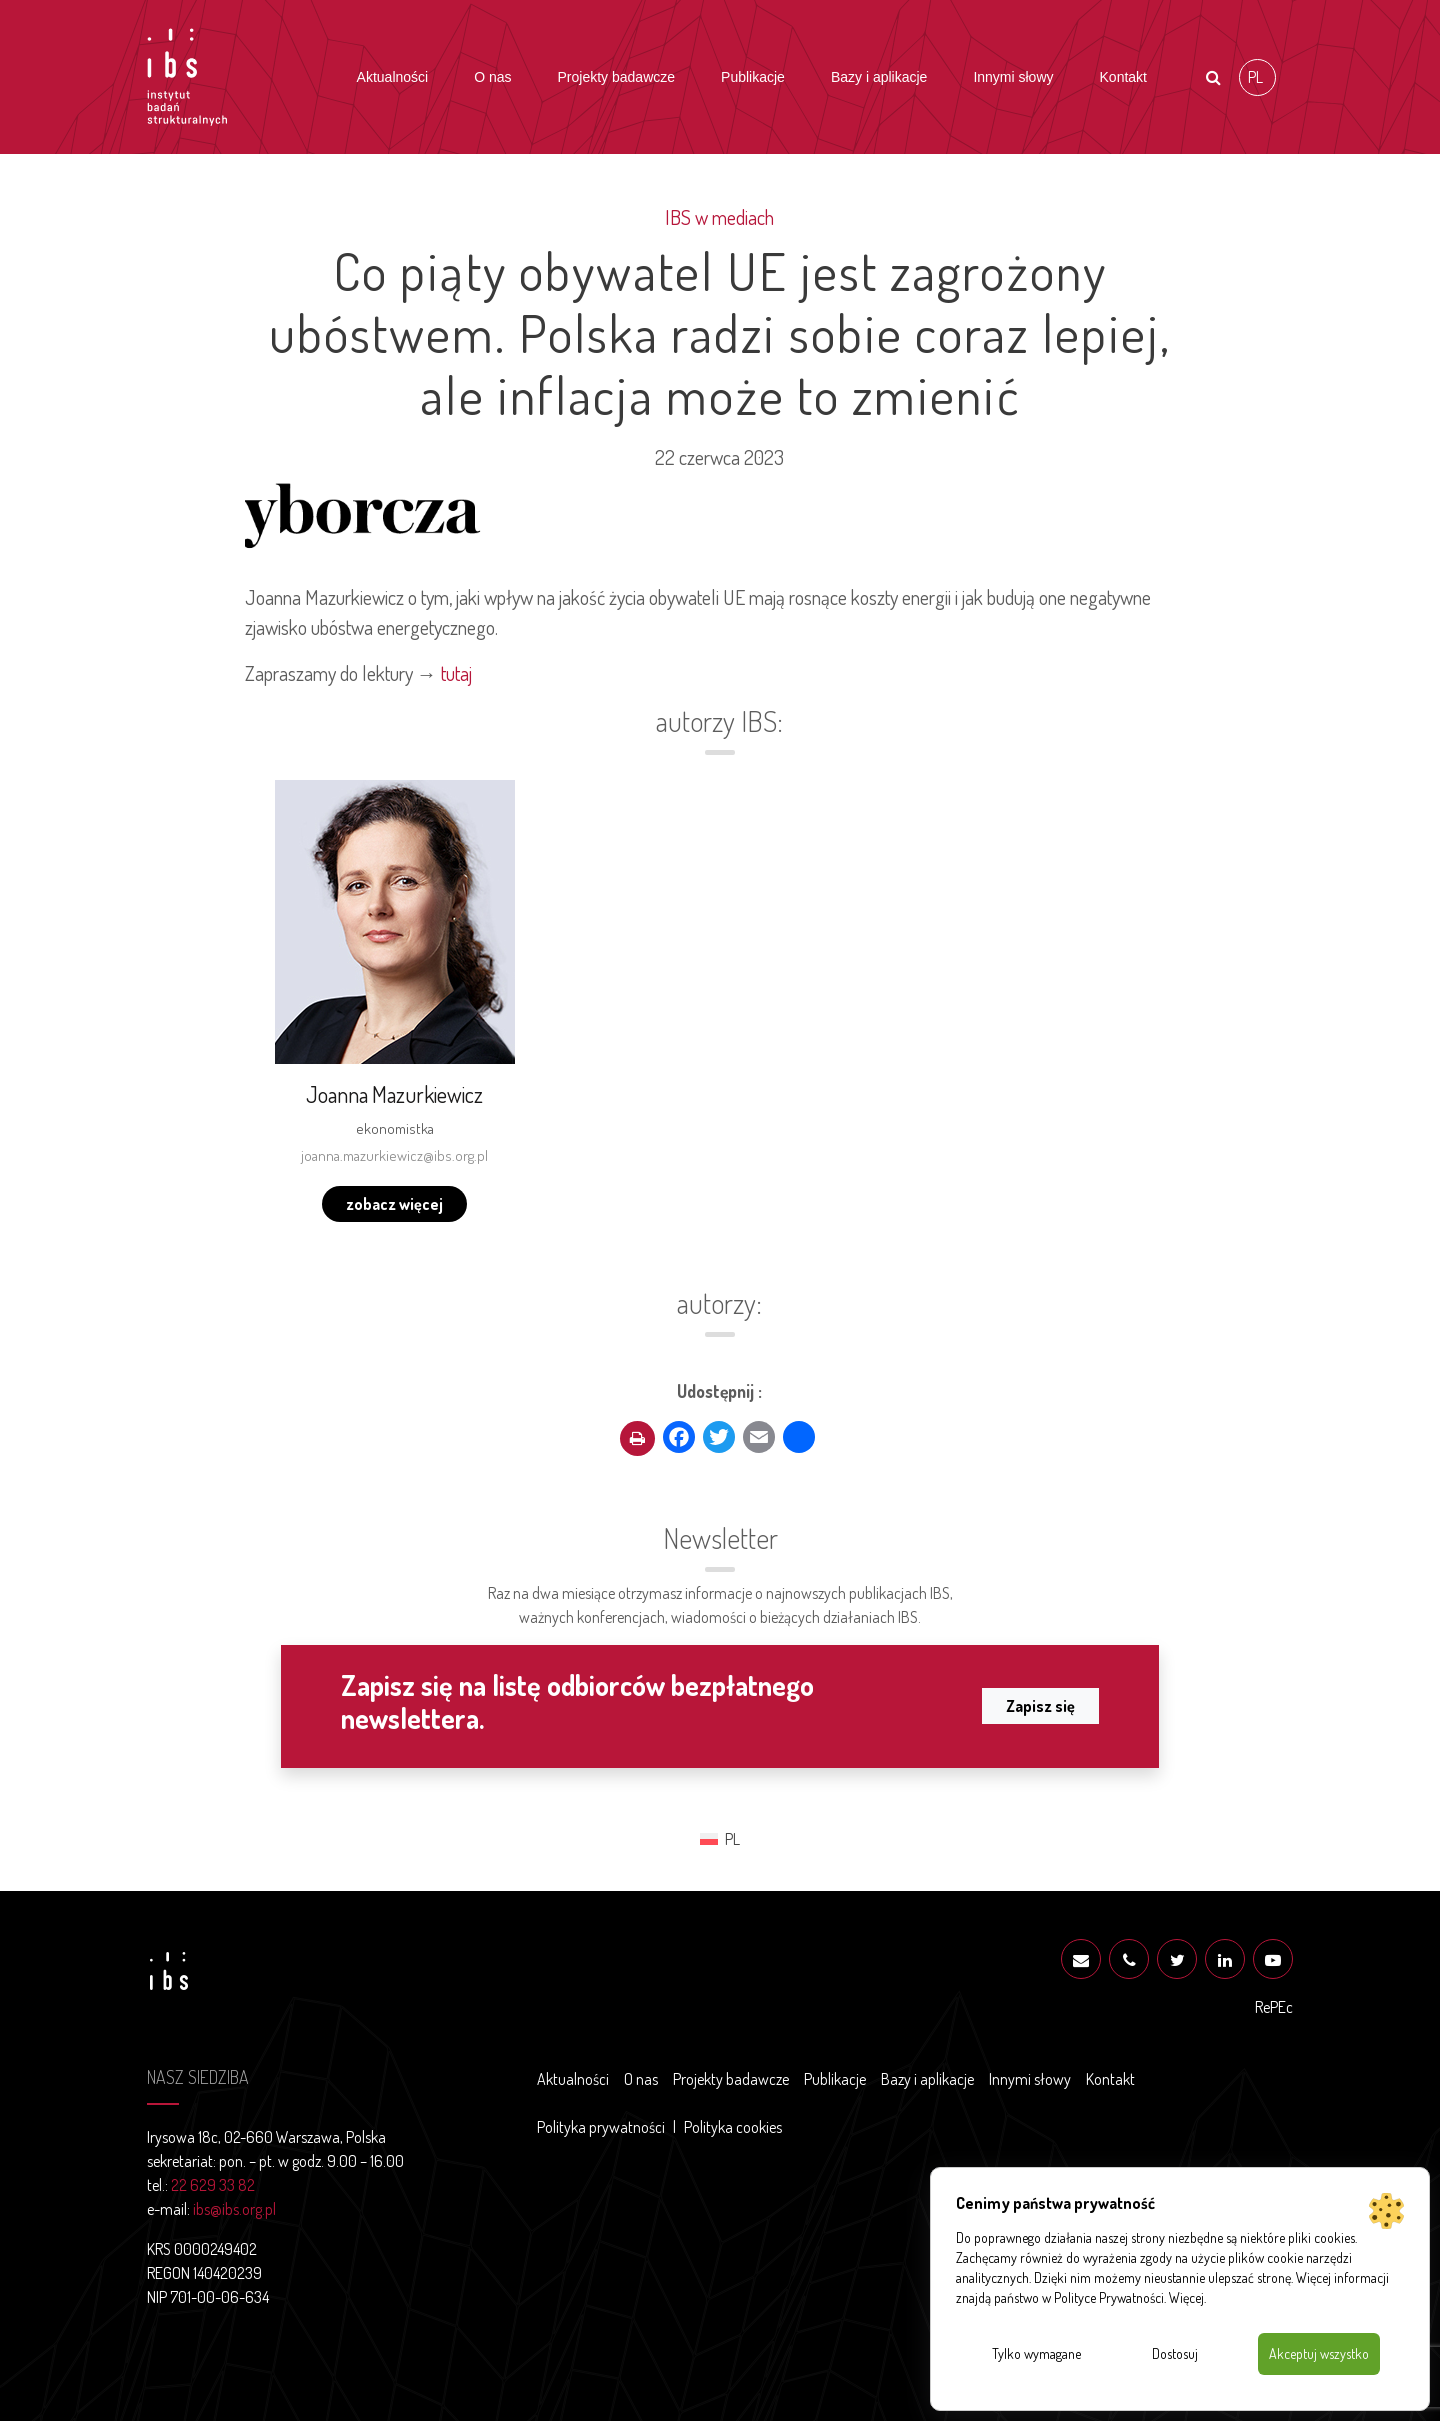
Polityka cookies (733, 2127)
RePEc (1274, 2007)
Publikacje (753, 77)
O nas (492, 77)
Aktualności (393, 77)
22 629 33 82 (213, 2185)
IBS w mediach (719, 217)
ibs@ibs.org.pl (234, 2209)
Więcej (1186, 2297)
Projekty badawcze (617, 77)
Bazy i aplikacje (879, 77)
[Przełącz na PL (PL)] (1257, 77)
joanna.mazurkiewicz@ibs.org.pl (394, 1155)
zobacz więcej (394, 1204)
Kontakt (1123, 77)
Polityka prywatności (601, 2127)
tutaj (456, 673)
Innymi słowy (1013, 77)
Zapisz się (1040, 1706)
